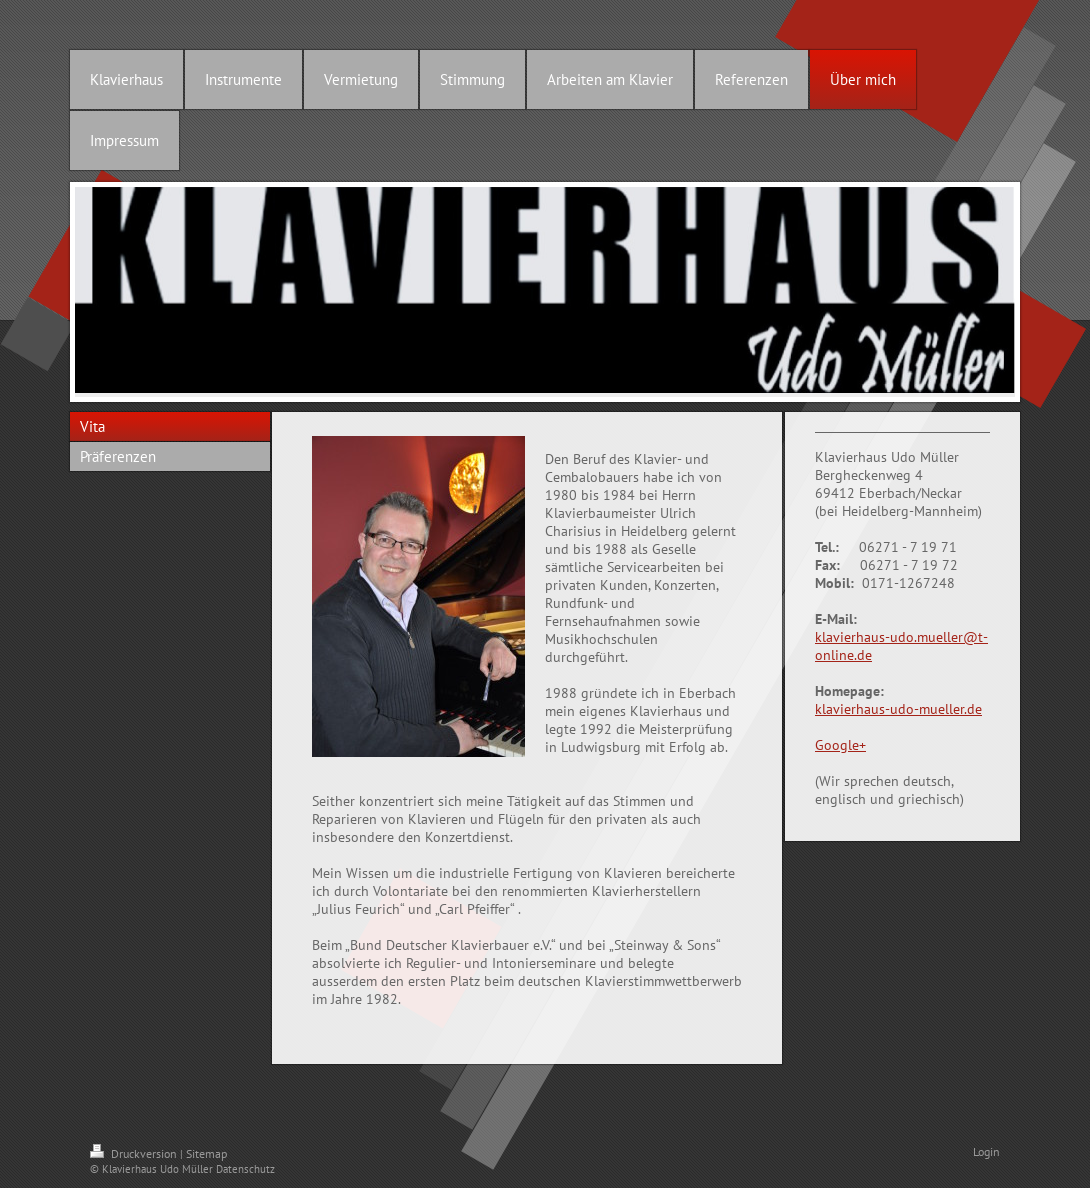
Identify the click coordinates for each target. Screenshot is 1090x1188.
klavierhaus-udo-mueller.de (898, 709)
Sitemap (206, 1153)
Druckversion (135, 1153)
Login (986, 1151)
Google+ (840, 745)
